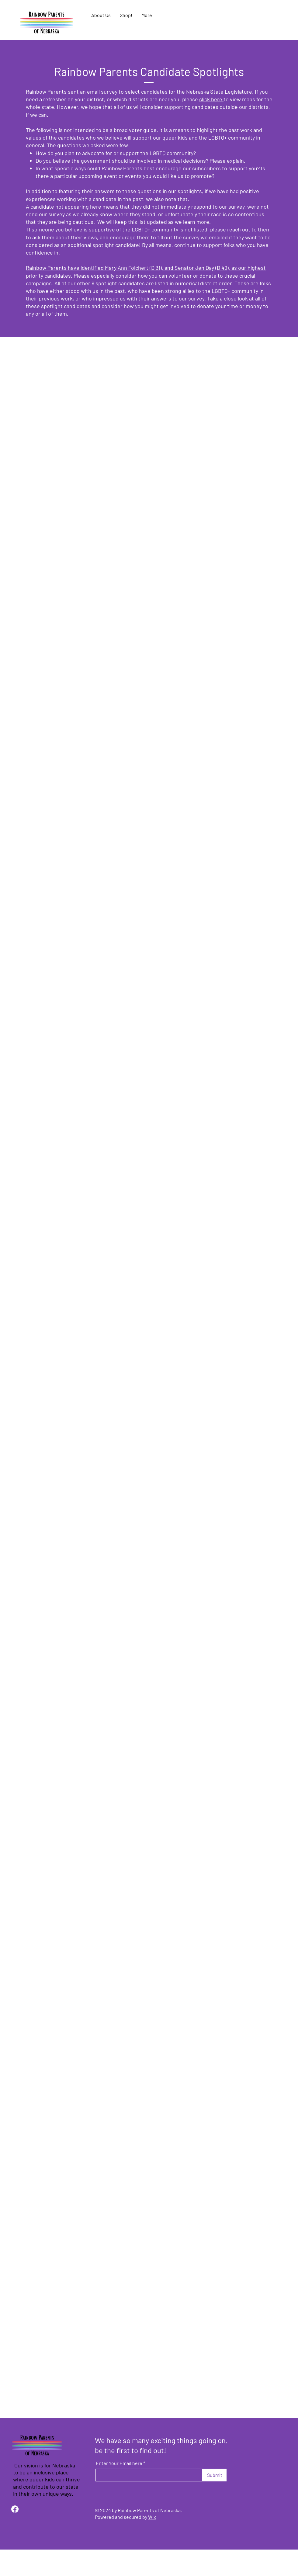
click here (211, 99)
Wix (152, 2517)
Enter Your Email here (119, 2463)
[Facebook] (15, 2509)
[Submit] (215, 2475)
